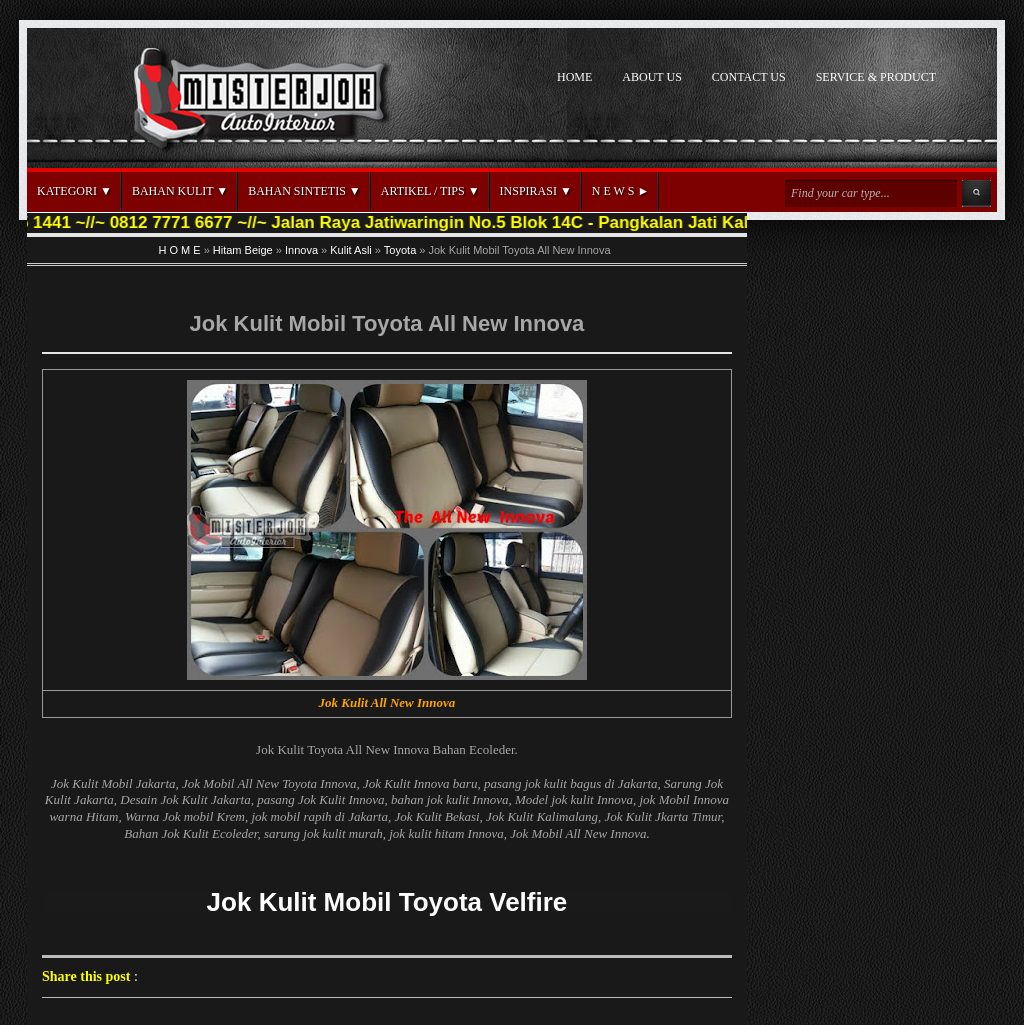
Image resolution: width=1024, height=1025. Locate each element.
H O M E (179, 250)
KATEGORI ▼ (74, 191)
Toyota (400, 250)
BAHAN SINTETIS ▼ (304, 191)
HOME (574, 77)
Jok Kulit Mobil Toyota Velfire (387, 902)
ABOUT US (651, 77)
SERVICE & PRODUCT (876, 77)
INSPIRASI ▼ (536, 191)
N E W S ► (620, 191)
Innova (301, 250)
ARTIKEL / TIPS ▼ (430, 191)
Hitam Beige (243, 250)
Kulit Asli (351, 250)
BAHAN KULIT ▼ (180, 191)
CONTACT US (749, 77)
